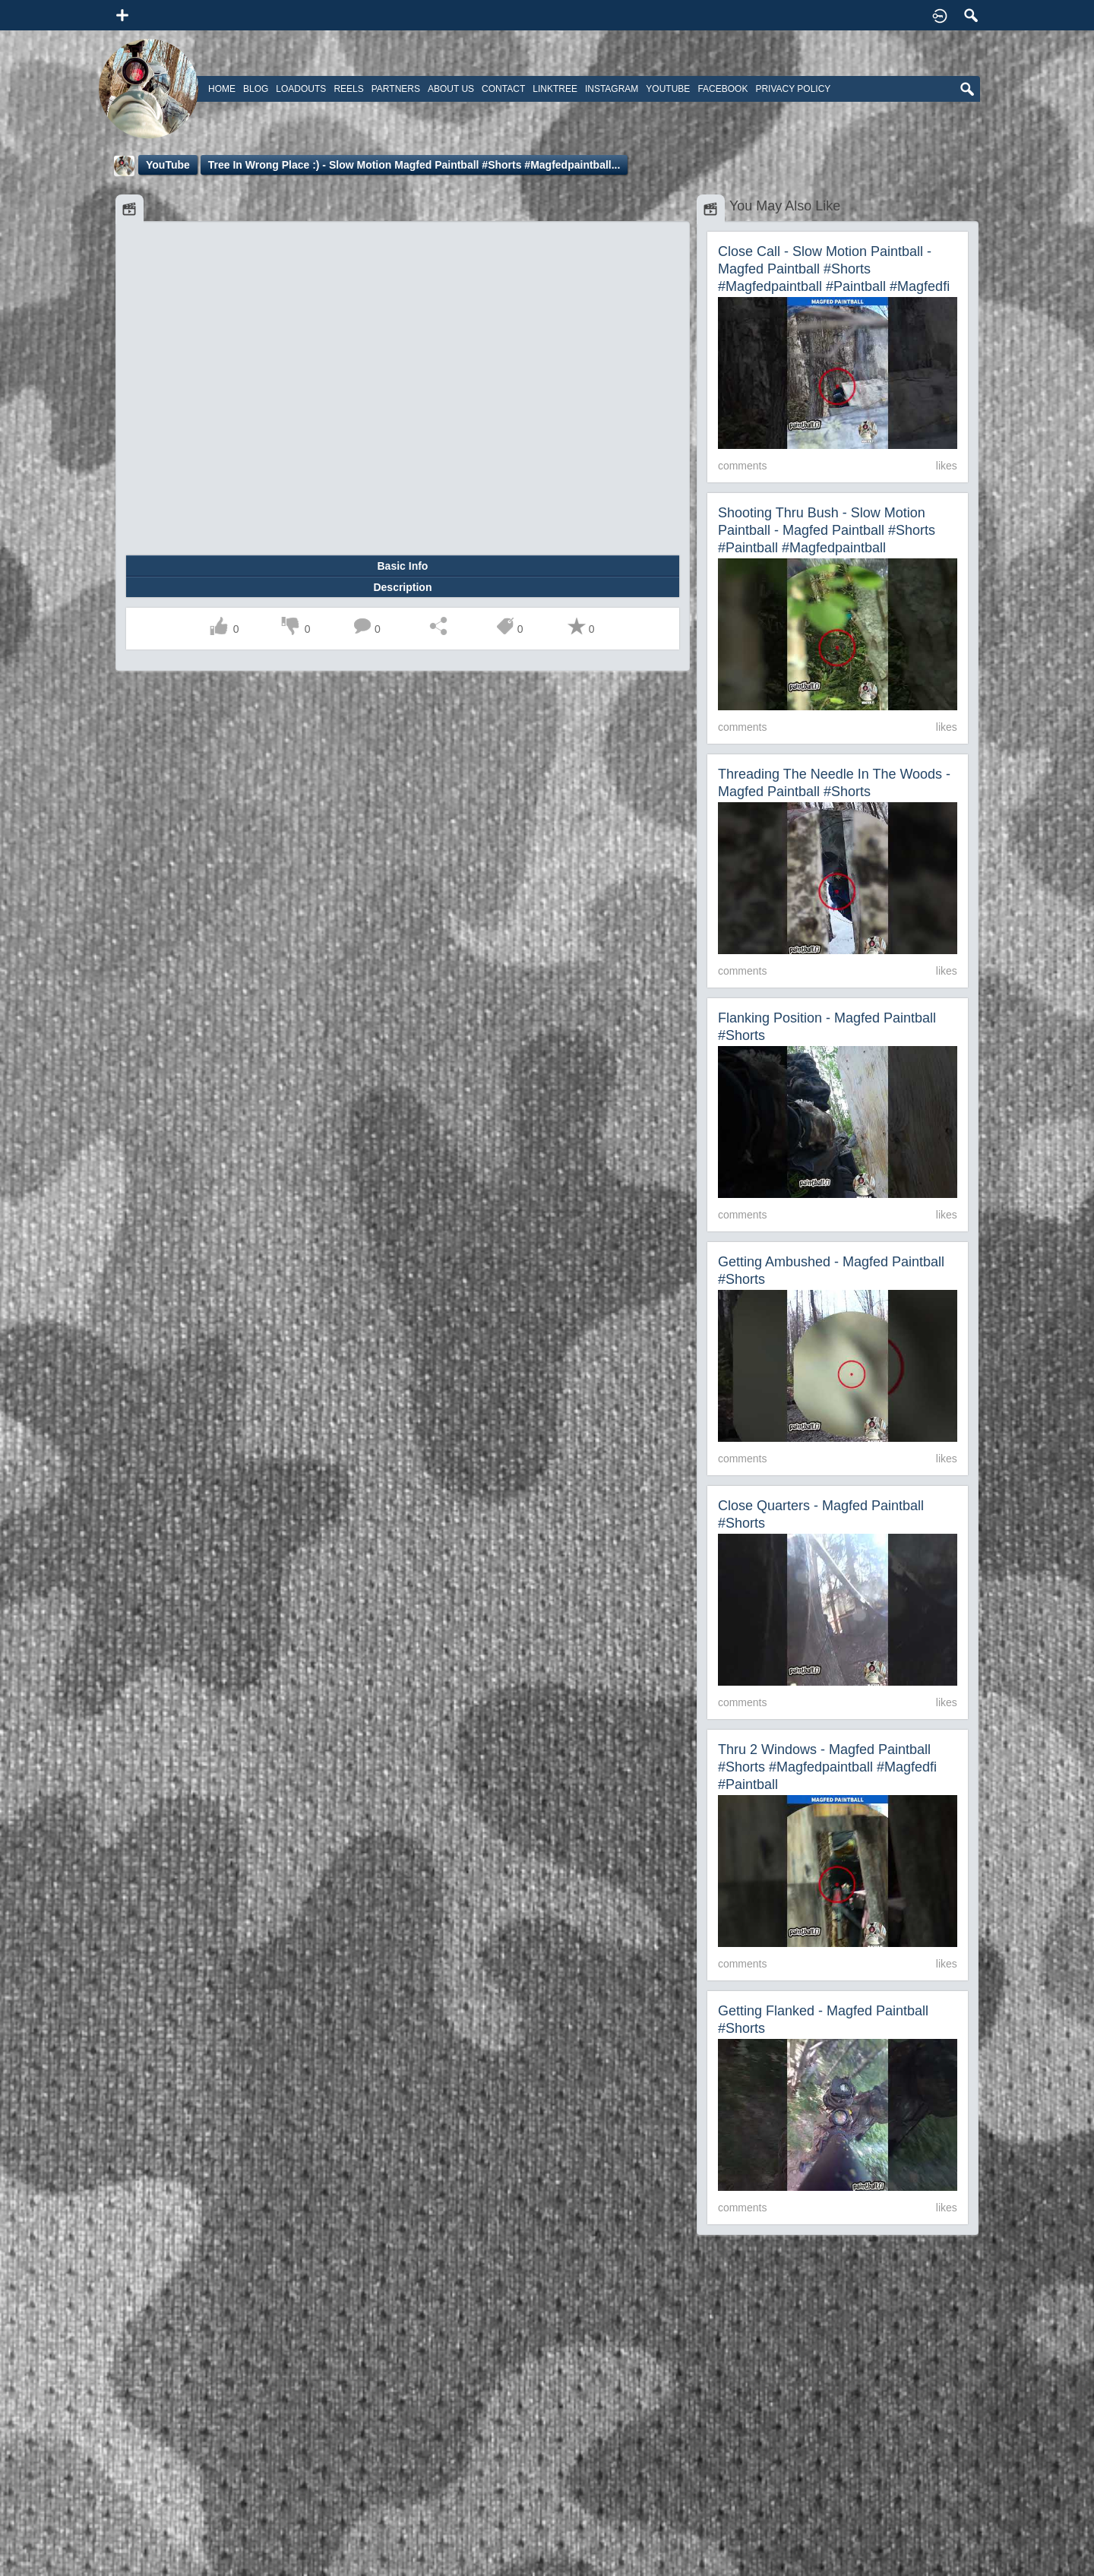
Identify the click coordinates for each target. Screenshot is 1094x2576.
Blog (255, 89)
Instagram (611, 89)
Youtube (668, 89)
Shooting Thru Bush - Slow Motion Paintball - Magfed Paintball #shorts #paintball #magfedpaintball (826, 530)
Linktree (555, 89)
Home (222, 89)
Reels (348, 89)
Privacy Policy (792, 89)
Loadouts (301, 89)
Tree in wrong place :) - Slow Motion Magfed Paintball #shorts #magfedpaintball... (414, 165)
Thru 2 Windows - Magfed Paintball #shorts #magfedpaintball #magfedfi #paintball (827, 1767)
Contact (503, 89)
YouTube (168, 165)
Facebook (722, 89)
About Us (451, 89)
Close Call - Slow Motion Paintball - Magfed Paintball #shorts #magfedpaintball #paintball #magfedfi (834, 269)
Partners (396, 89)
